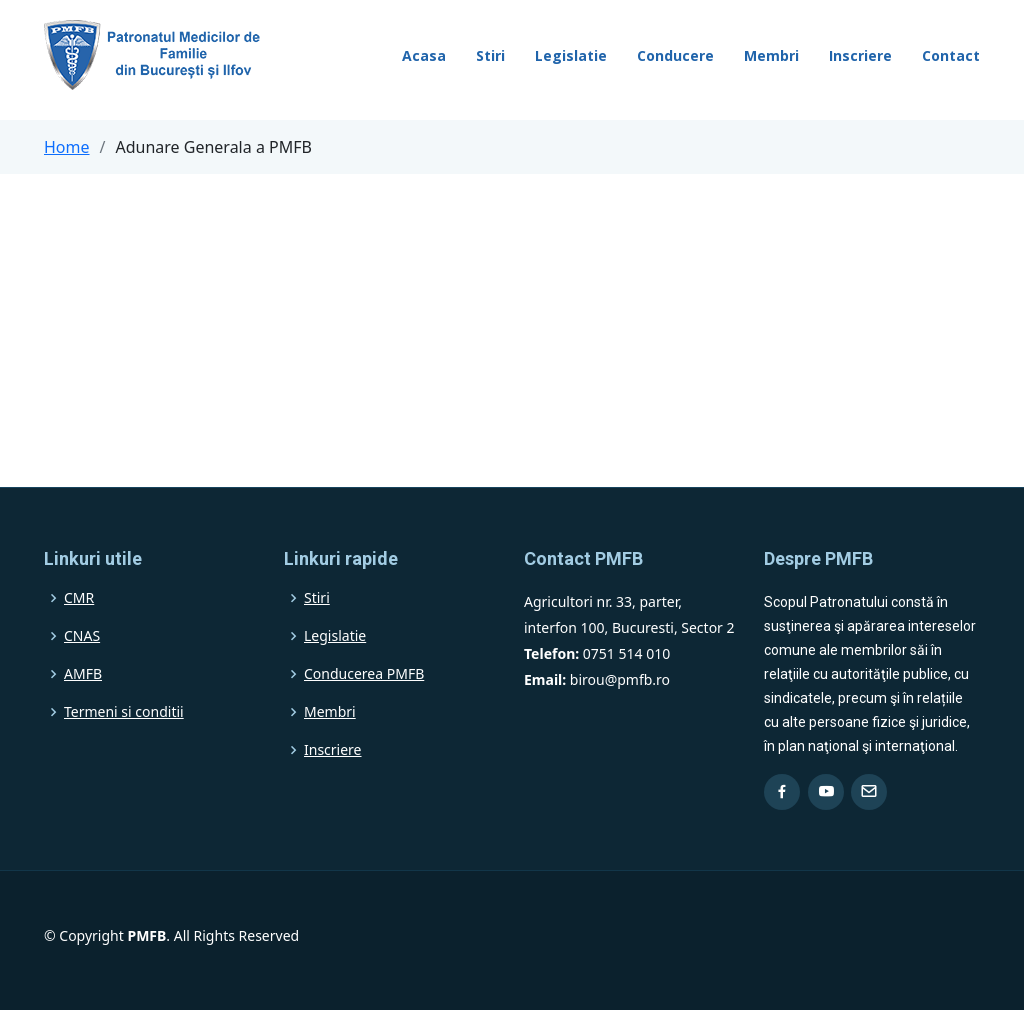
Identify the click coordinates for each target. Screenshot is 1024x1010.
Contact (951, 55)
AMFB (83, 674)
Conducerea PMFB (364, 674)
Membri (771, 55)
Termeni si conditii (124, 712)
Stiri (490, 55)
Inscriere (860, 55)
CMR (79, 598)
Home (67, 147)
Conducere (675, 55)
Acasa (424, 55)
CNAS (82, 636)
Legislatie (571, 55)
